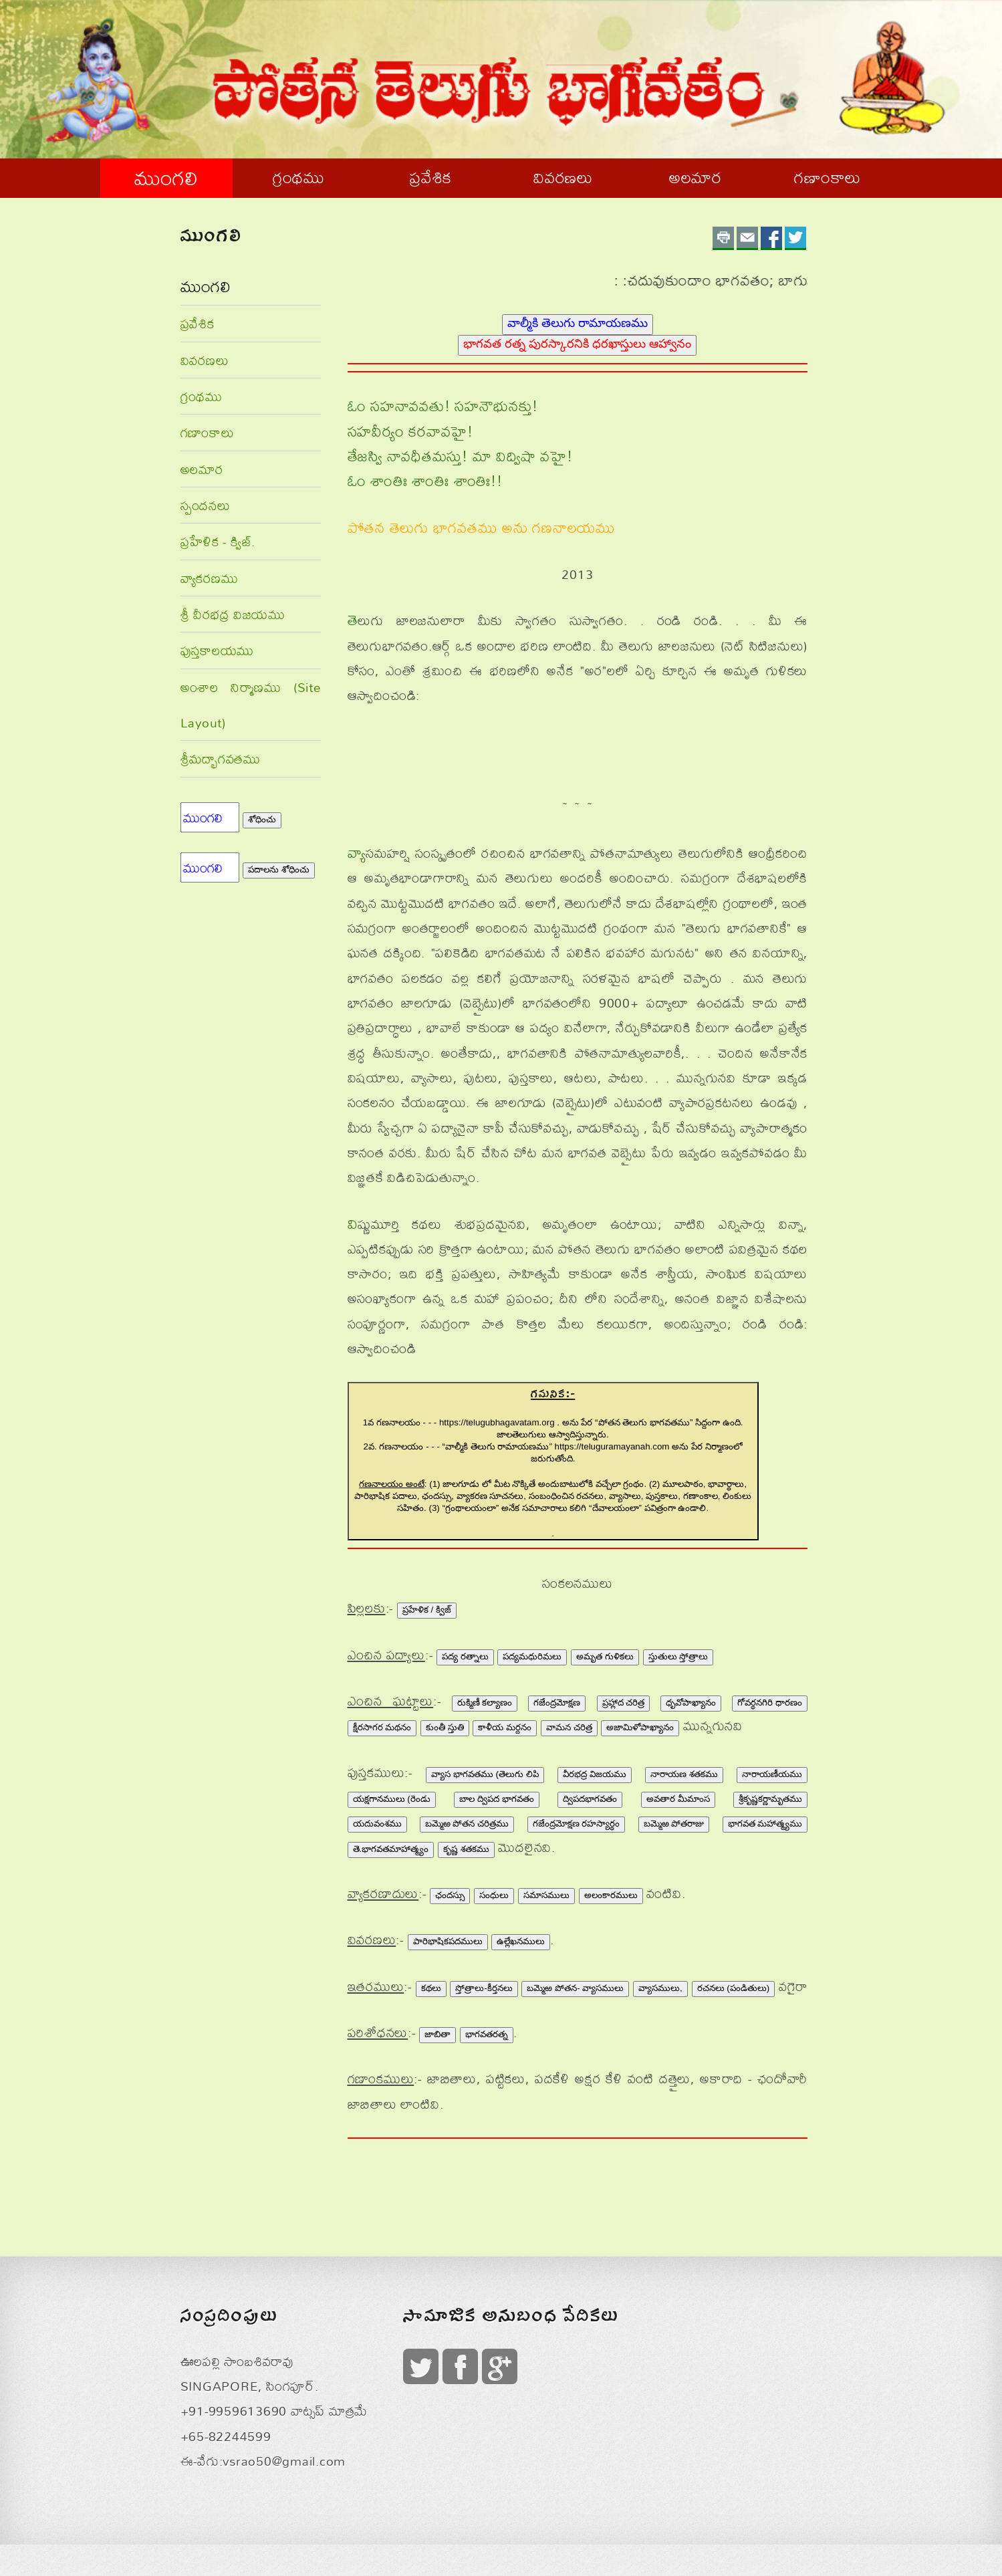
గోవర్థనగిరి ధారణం (769, 1702)
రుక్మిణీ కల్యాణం (485, 1702)
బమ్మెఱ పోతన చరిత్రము (467, 1824)
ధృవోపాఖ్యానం (691, 1702)
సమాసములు (546, 1895)
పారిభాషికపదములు (448, 1941)
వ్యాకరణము (209, 578)
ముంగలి (166, 177)
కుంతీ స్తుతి (445, 1727)
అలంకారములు (611, 1895)
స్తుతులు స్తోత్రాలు (678, 1656)
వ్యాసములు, (660, 1988)
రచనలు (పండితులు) (733, 1988)
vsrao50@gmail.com (284, 2461)
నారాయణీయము (772, 1774)
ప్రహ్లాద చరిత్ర (623, 1702)
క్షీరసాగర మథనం (382, 1727)
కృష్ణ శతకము (466, 1849)
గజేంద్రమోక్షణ (556, 1702)
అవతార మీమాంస (678, 1799)
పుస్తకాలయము (217, 650)
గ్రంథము (299, 177)
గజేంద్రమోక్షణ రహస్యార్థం (576, 1824)
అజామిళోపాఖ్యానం (640, 1727)
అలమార (695, 177)
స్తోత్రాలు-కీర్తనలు (483, 1988)
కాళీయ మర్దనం (504, 1727)
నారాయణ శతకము (684, 1774)
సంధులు (494, 1895)
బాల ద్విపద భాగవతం (496, 1799)
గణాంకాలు (827, 177)
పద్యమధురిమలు (532, 1656)
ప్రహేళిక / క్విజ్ (426, 1610)
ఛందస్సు (450, 1895)
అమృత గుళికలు (605, 1656)
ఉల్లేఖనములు (521, 1941)
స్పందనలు (205, 505)
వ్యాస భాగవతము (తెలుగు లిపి (485, 1774)
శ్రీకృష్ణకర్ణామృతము (770, 1799)
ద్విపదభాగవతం (590, 1799)
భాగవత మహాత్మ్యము (765, 1824)
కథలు (431, 1988)
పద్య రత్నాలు (465, 1656)
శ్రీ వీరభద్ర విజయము (232, 614)
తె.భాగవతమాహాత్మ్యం (391, 1849)
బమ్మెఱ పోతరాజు (674, 1824)
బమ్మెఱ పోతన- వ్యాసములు (575, 1988)
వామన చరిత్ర (569, 1727)
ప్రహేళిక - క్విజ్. (218, 541)
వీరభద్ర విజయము (594, 1774)
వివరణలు (563, 177)
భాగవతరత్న (486, 2034)
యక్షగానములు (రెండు (391, 1799)
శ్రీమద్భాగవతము (220, 758)
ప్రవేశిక (431, 177)
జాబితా (437, 2034)
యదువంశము (377, 1824)
